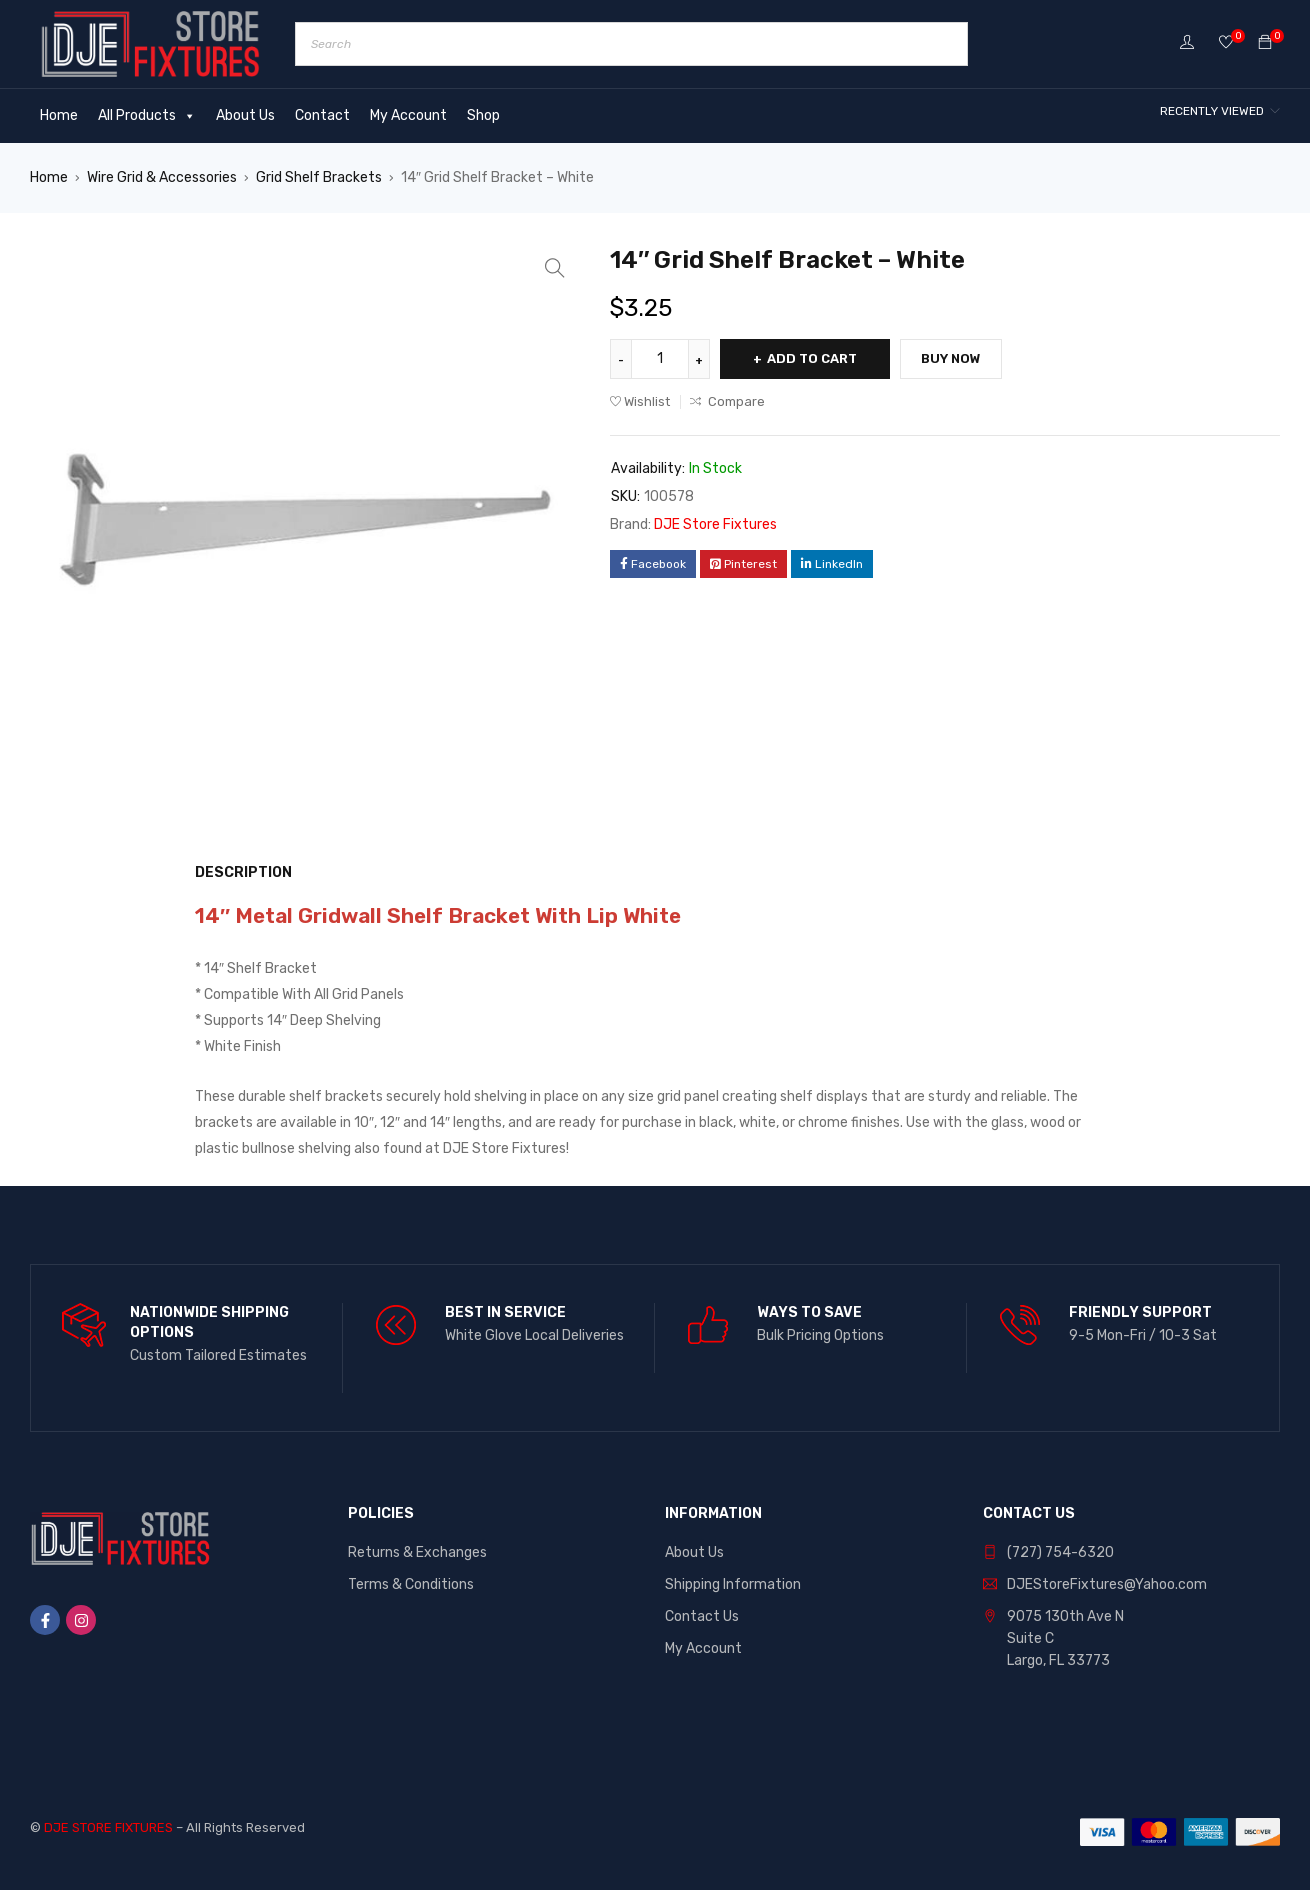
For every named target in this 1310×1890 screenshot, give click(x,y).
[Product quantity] (660, 359)
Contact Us (702, 1616)
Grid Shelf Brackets (319, 177)
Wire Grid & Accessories (162, 177)
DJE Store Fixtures (715, 524)
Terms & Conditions (411, 1584)
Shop (483, 115)
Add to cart (812, 358)
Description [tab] (243, 872)
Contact (322, 115)
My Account (408, 115)
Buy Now (951, 358)
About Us (245, 115)
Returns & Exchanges (417, 1552)
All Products (147, 116)
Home (59, 115)
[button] (555, 268)
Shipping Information (733, 1584)
